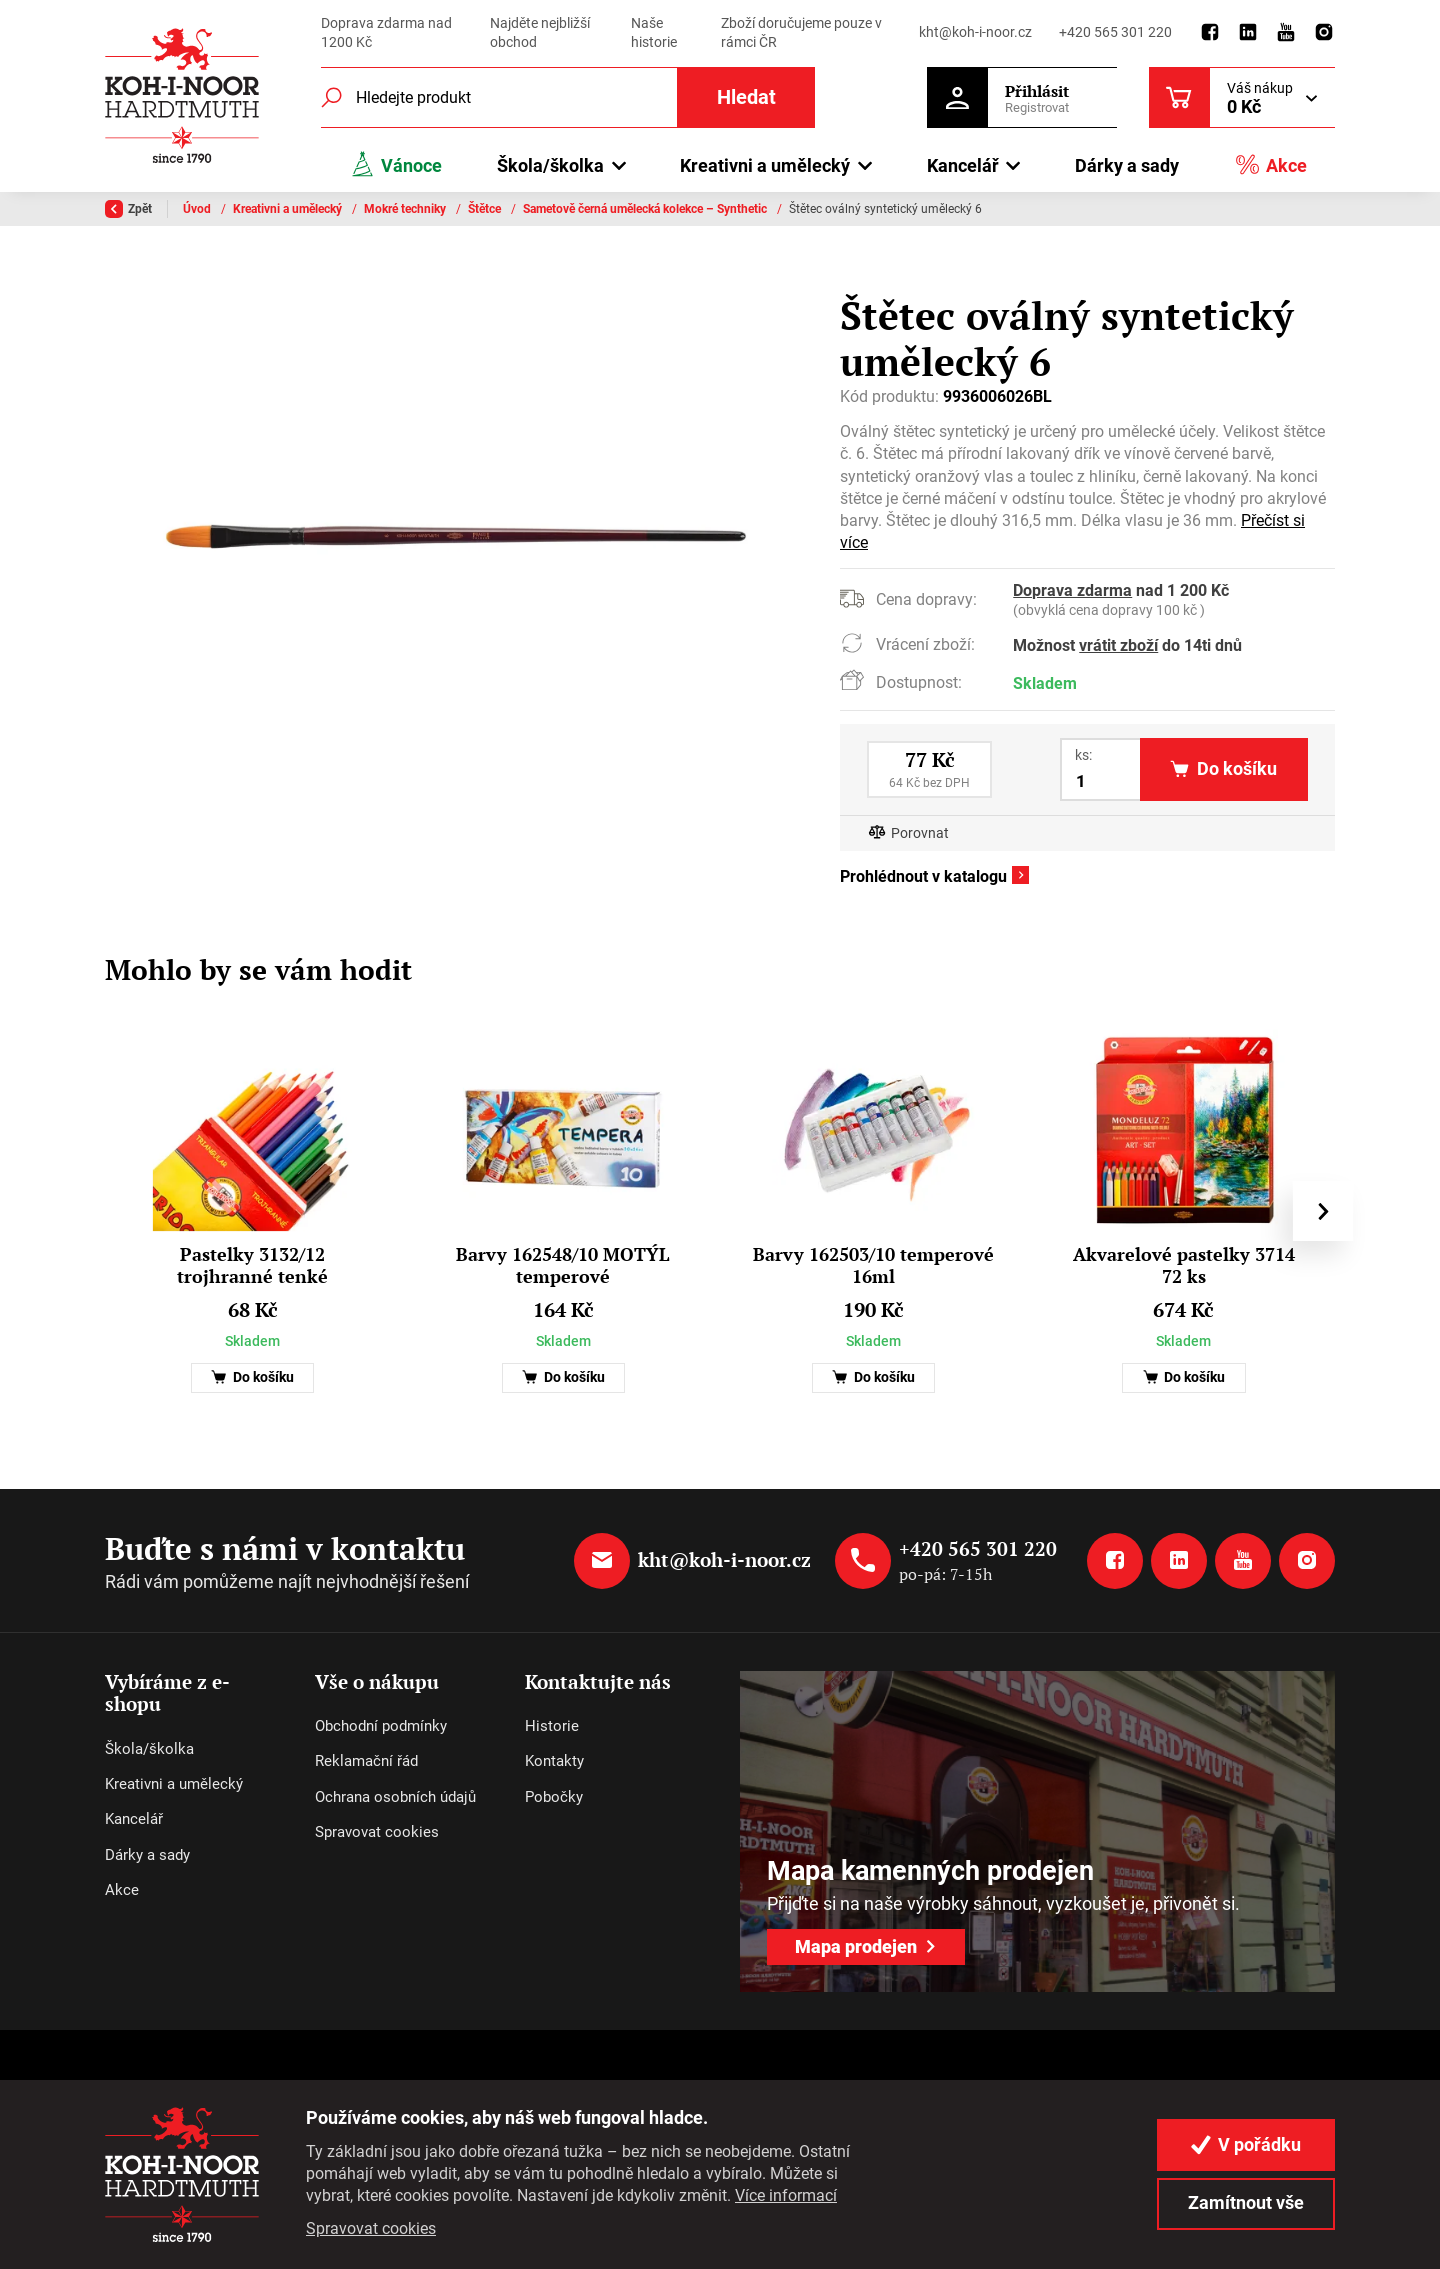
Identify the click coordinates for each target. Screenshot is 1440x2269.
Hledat (746, 97)
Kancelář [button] (963, 165)
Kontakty (554, 1761)
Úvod (198, 209)
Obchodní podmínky (381, 1726)
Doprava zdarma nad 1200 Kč (386, 33)
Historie (552, 1726)
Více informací (786, 2195)
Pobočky (554, 1797)
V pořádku (1246, 2144)
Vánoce (396, 164)
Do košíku (252, 1377)
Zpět (128, 209)
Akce (1271, 164)
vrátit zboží (1118, 645)
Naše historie (654, 33)
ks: (1083, 755)
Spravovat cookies (377, 1832)
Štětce (486, 209)
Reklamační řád (366, 1761)
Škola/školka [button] (550, 165)
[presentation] (1323, 1211)
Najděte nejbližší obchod (540, 33)
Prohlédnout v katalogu (923, 876)
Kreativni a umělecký (289, 209)
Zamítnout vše (1246, 2202)
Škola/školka (149, 1749)
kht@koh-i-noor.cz (975, 32)
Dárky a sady (1127, 165)
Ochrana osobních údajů (395, 1797)
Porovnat (920, 833)
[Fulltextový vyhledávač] (568, 97)
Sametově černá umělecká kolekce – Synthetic (646, 209)
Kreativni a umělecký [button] (765, 165)
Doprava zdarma (1072, 590)
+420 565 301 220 (1115, 32)
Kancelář (134, 1819)
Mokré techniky (406, 209)
